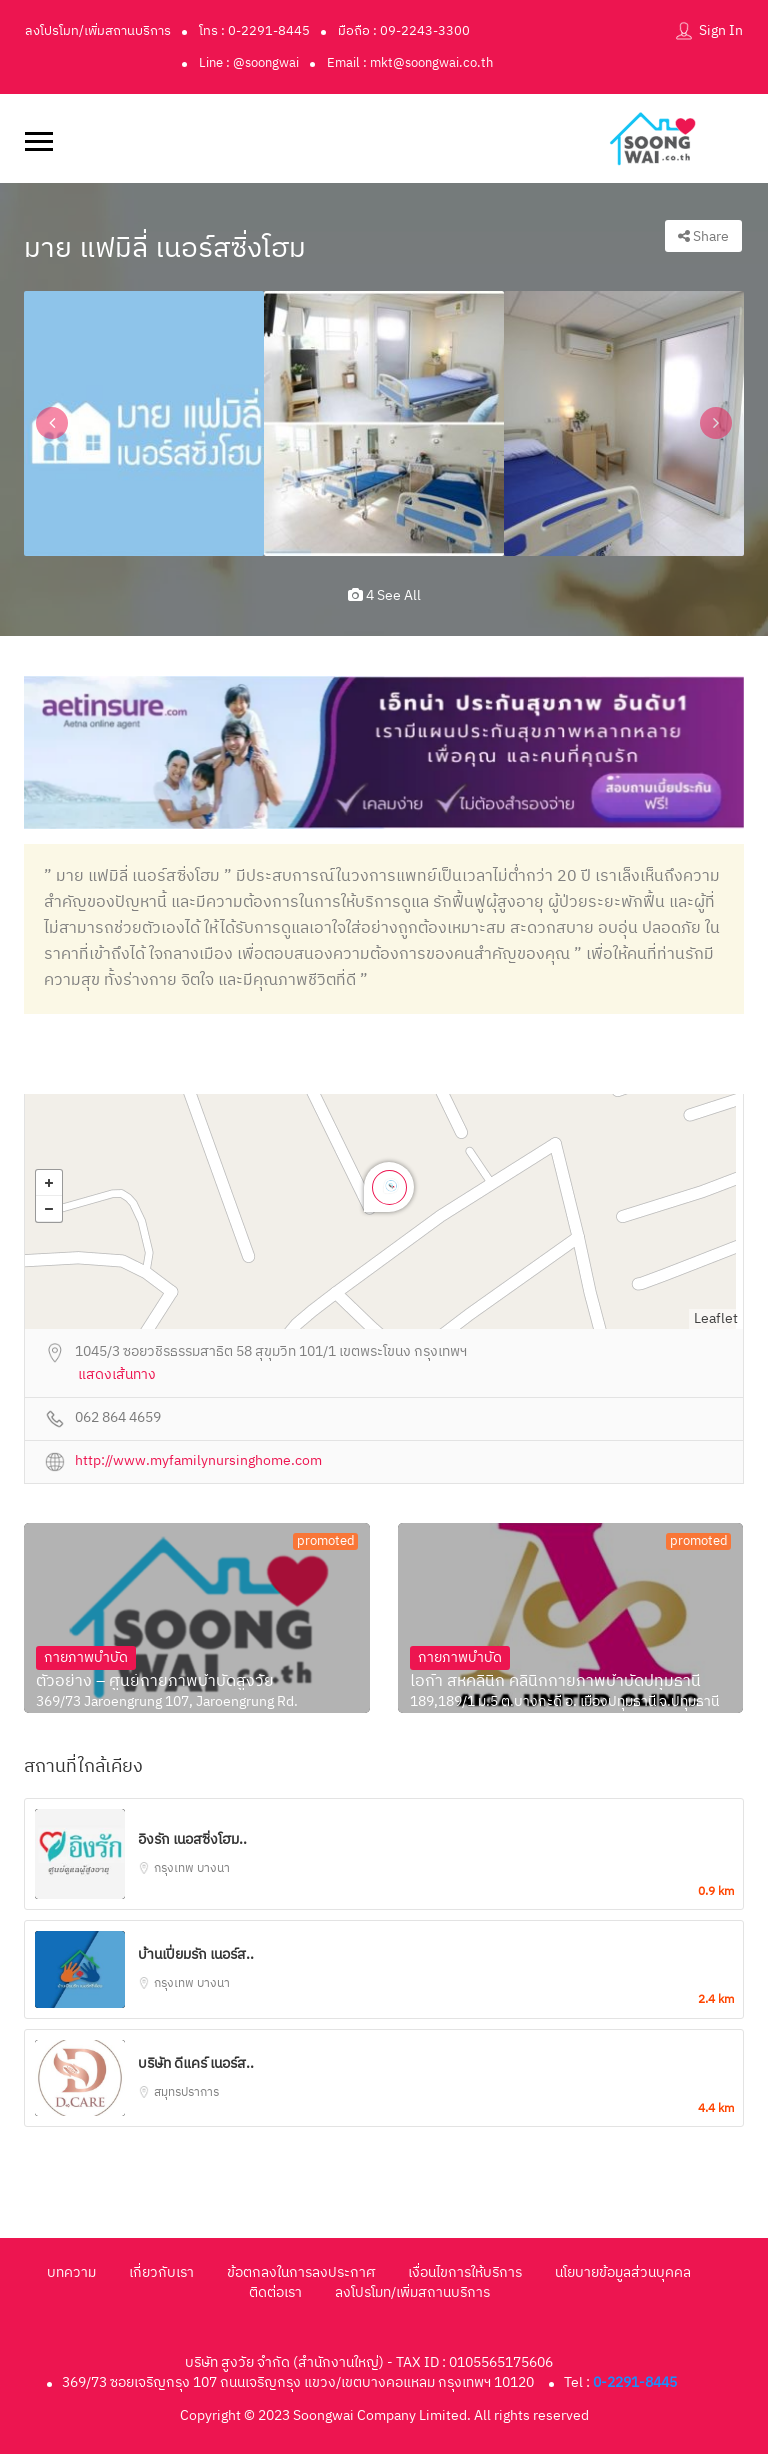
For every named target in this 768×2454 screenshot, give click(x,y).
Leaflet (716, 1318)
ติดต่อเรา (275, 2292)
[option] (144, 423)
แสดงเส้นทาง (117, 1375)
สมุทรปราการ (186, 2092)
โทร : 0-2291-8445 (254, 31)
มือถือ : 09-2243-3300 (404, 31)
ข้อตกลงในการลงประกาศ (301, 2272)
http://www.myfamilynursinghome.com (198, 1461)
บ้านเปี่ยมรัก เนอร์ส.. (196, 1954)
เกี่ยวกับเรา (161, 2272)
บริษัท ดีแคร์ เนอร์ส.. (196, 2063)
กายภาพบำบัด (86, 1657)
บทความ (71, 2272)
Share (703, 236)
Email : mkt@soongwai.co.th (410, 63)
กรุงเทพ (175, 1868)
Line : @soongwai (249, 63)
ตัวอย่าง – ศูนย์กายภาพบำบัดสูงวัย (155, 1682)
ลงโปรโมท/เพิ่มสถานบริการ (98, 31)
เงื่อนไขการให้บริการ (465, 2272)
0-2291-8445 (635, 2382)
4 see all (384, 595)
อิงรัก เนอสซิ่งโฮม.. (192, 1839)
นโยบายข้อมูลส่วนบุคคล (623, 2272)
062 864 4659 (118, 1418)
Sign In (721, 30)
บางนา (213, 1868)
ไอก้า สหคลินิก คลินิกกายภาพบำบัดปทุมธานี (555, 1682)
